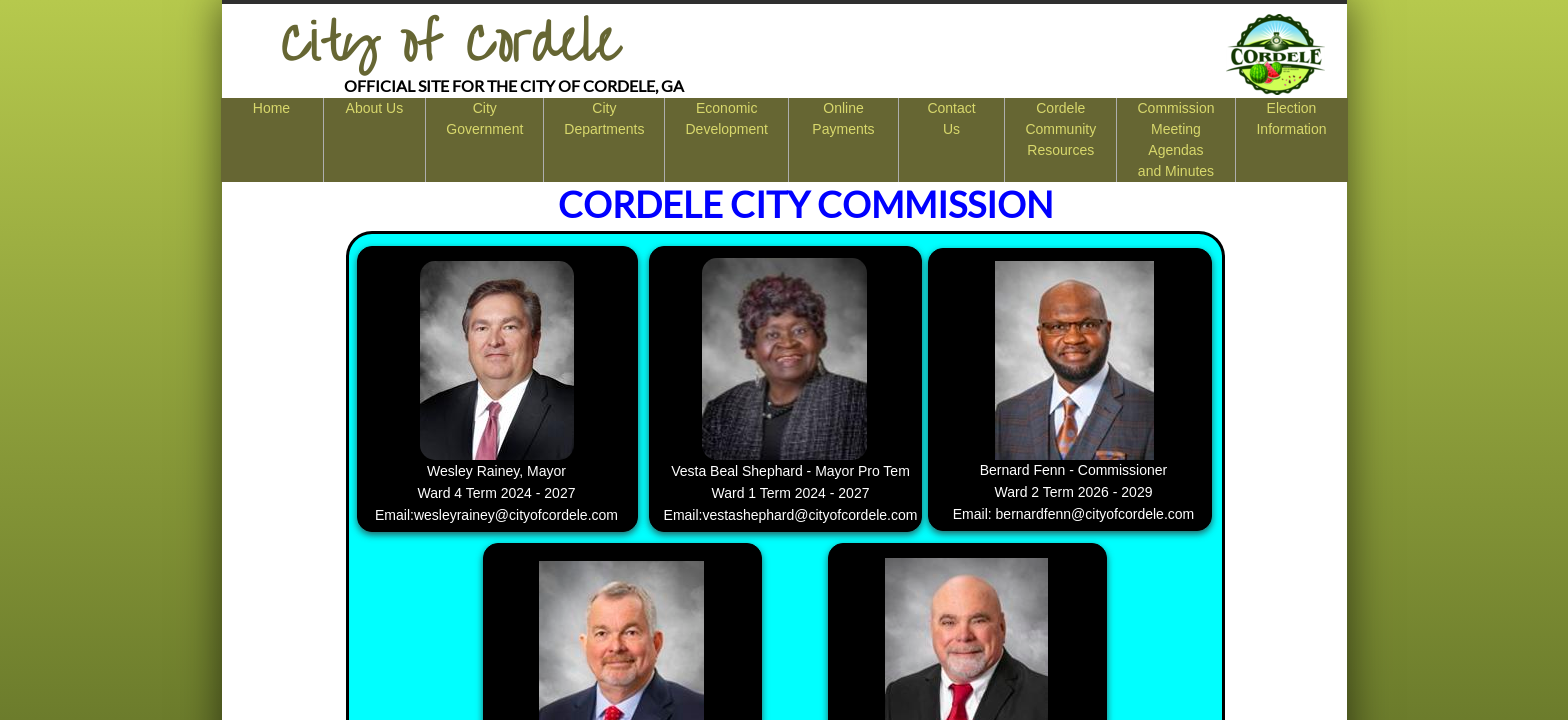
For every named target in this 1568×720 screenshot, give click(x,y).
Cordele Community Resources (1060, 129)
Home (271, 108)
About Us (375, 108)
